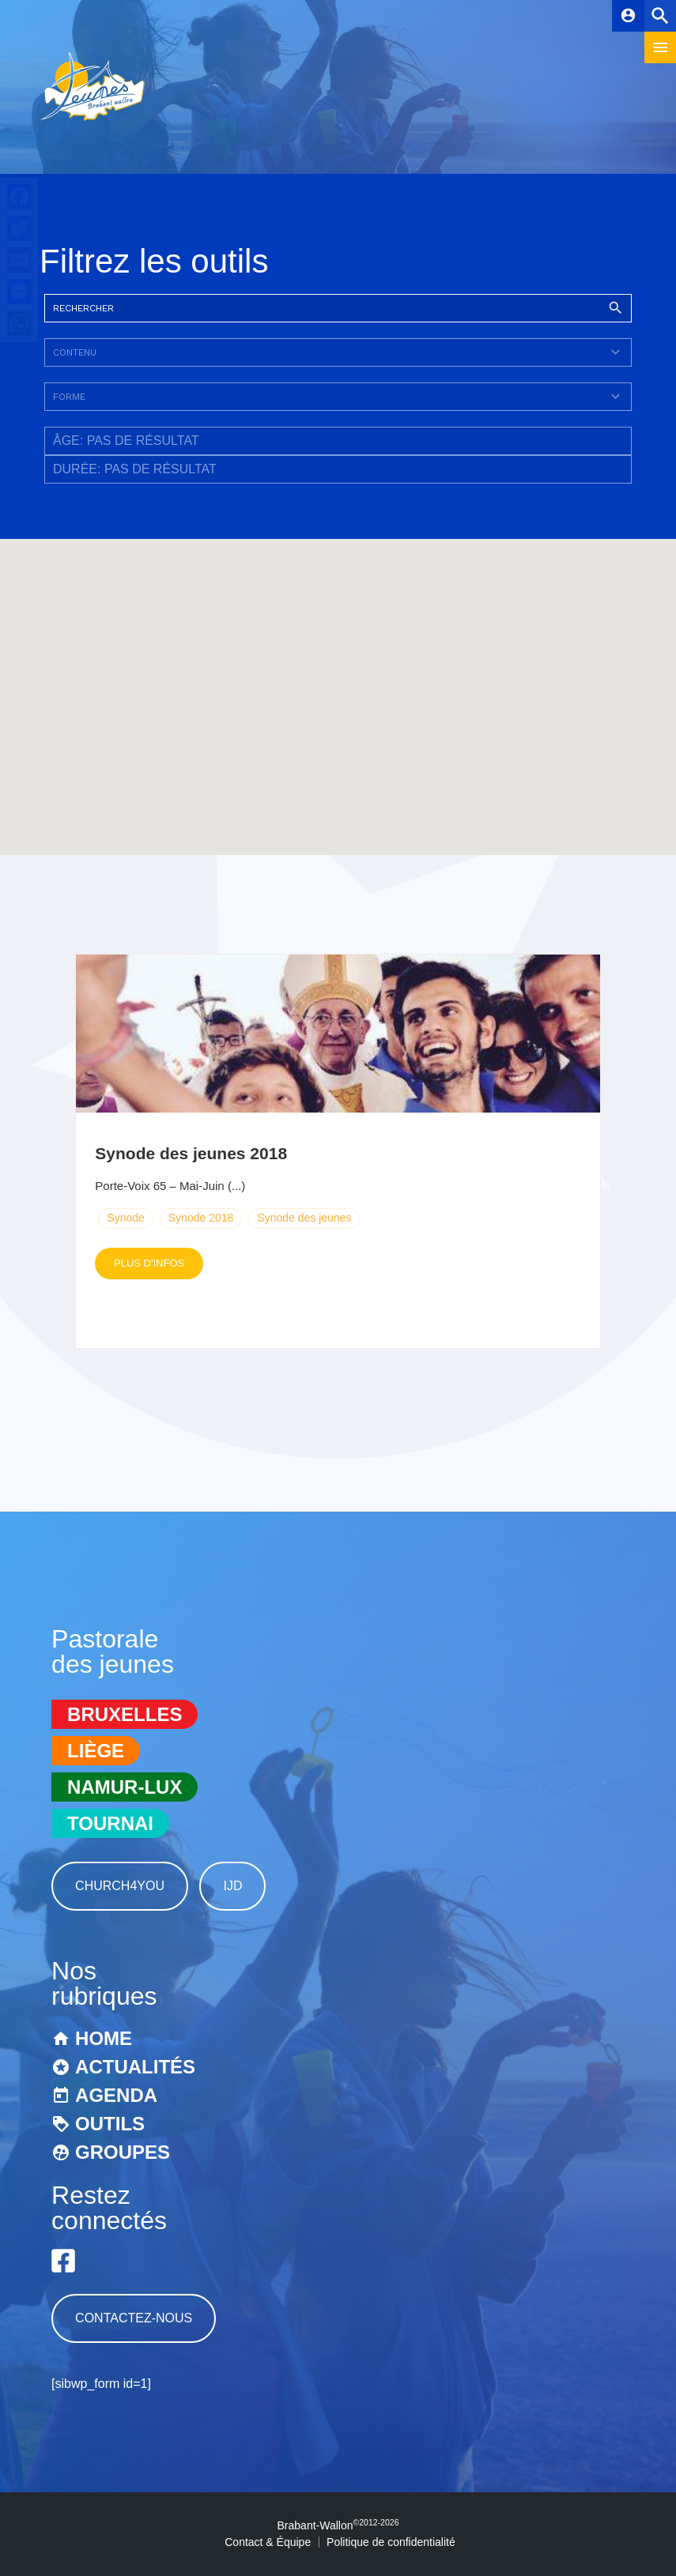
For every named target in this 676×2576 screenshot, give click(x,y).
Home (103, 2038)
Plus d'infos (149, 1263)
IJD (232, 1885)
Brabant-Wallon (338, 2525)
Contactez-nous (133, 2318)
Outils (110, 2123)
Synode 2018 (201, 1217)
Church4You (119, 1885)
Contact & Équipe (268, 2542)
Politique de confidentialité (391, 2542)
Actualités (135, 2066)
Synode (125, 1217)
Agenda (116, 2095)
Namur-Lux (124, 1787)
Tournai (110, 1823)
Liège (95, 1750)
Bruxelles (124, 1714)
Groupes (122, 2152)
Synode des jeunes (304, 1217)
